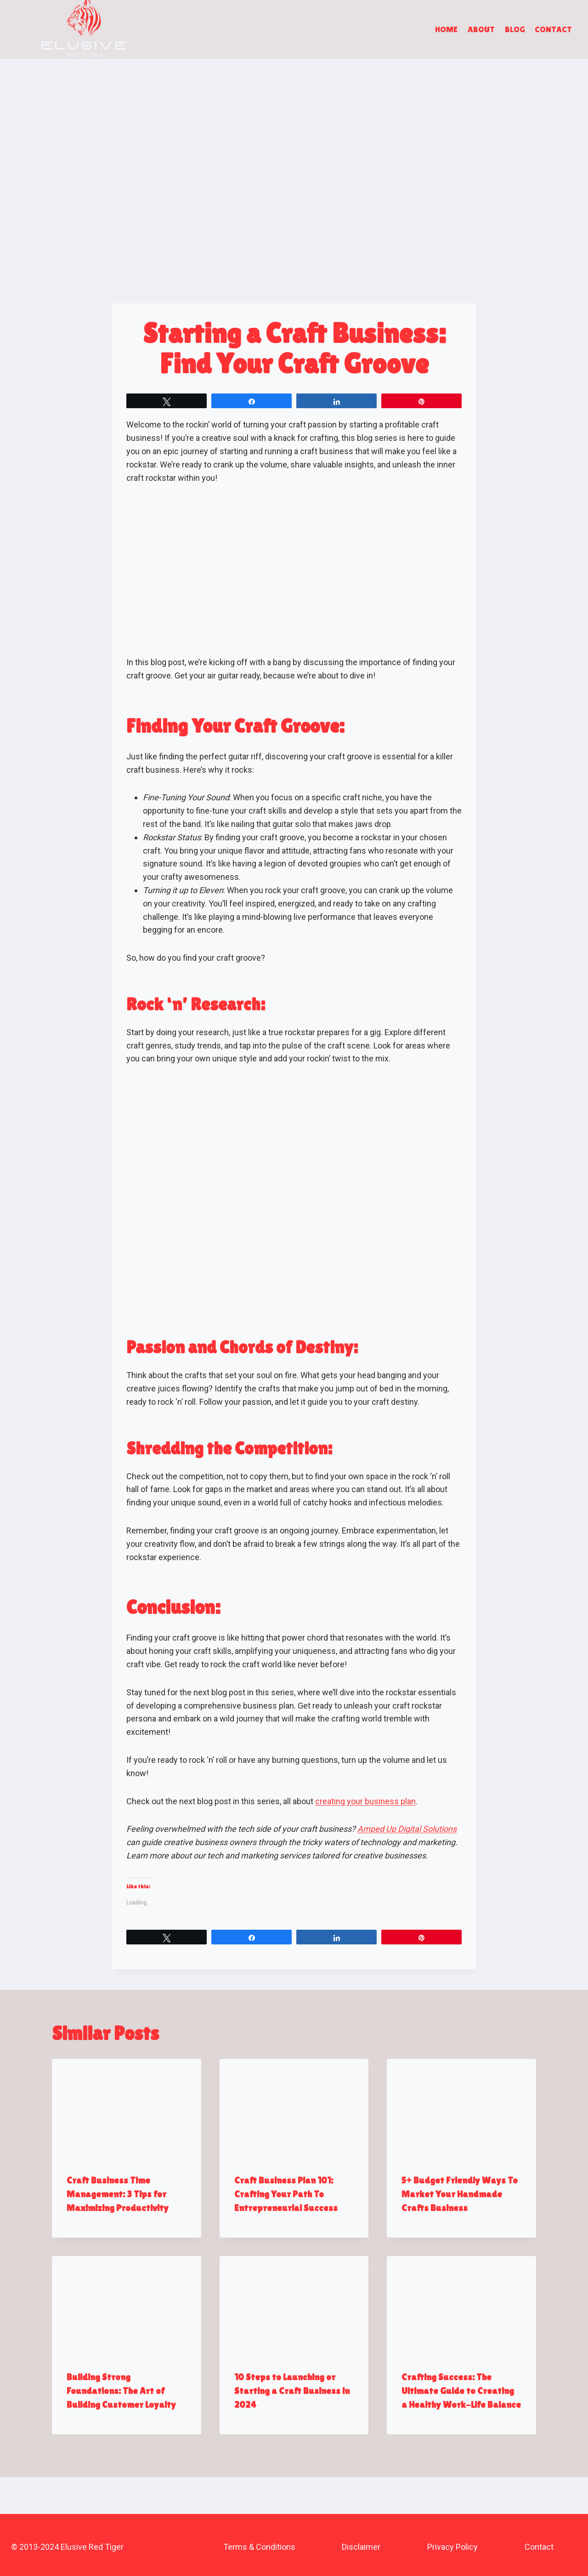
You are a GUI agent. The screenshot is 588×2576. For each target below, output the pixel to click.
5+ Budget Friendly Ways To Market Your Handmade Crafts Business (459, 2194)
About (481, 29)
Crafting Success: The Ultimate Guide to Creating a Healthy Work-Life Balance (461, 2391)
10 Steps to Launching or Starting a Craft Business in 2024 (292, 2391)
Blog (515, 29)
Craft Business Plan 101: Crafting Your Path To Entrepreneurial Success (286, 2194)
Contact (553, 29)
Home (446, 29)
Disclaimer (361, 2547)
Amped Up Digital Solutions (407, 1829)
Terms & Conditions (259, 2547)
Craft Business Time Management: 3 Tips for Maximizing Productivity (118, 2194)
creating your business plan (365, 1801)
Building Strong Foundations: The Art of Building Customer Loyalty (121, 2391)
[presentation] (126, 2108)
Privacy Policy (452, 2547)
